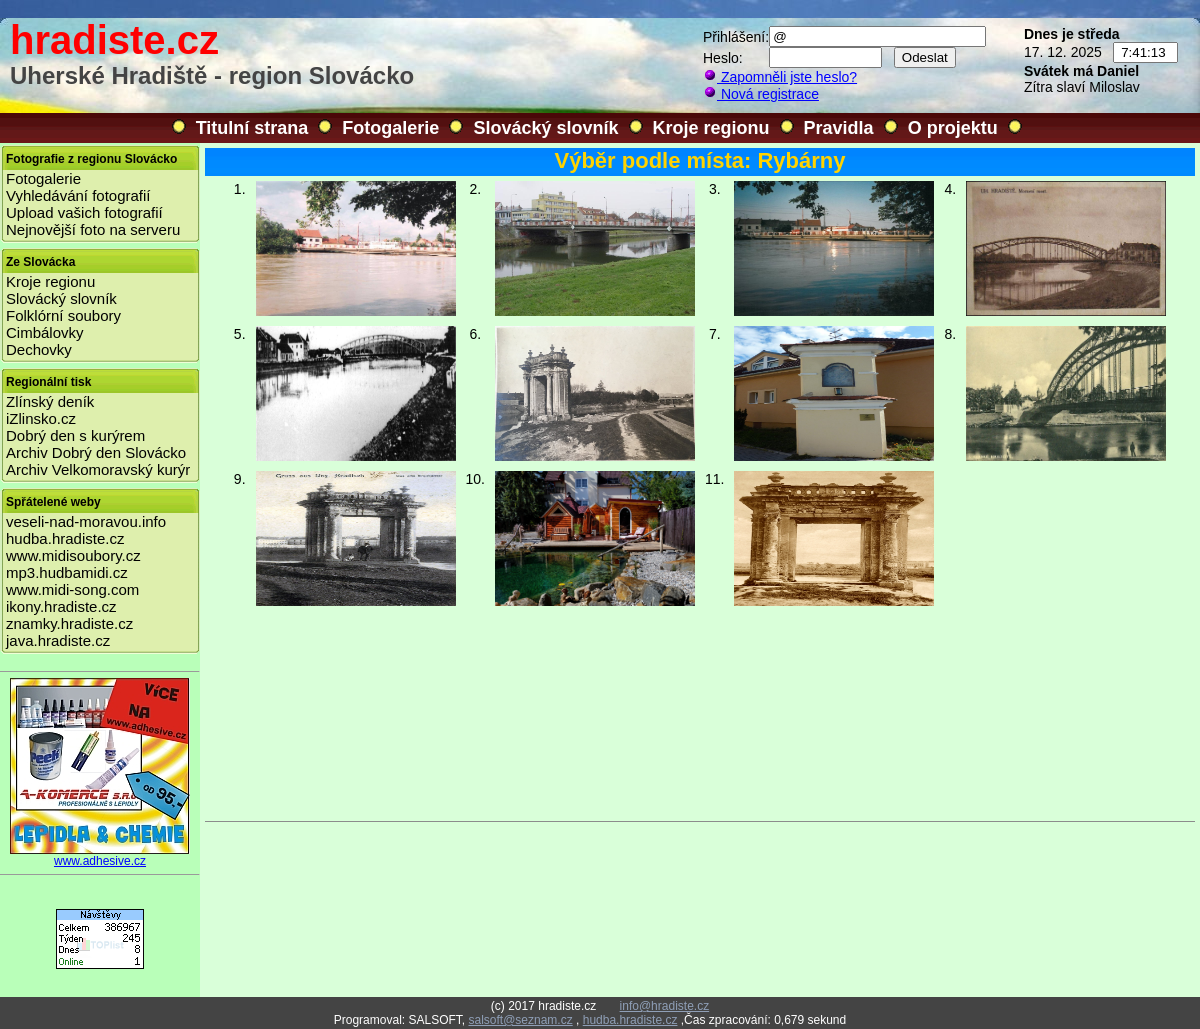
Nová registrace (761, 94)
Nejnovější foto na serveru (93, 229)
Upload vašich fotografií (84, 212)
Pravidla (839, 128)
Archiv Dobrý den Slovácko (96, 452)
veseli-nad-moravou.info (86, 521)
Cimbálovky (45, 332)
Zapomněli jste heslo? (780, 77)
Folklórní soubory (63, 315)
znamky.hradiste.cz (69, 623)
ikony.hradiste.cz (61, 606)
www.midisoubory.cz (73, 555)
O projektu (953, 128)
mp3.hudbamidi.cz (67, 572)
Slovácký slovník (545, 128)
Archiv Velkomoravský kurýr (98, 469)
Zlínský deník (50, 401)
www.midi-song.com (72, 589)
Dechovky (39, 349)
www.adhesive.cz (100, 855)
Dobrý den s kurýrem (75, 435)
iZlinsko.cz (41, 418)
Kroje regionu (711, 128)
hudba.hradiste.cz (65, 538)
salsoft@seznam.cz (520, 1020)
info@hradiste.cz (665, 1006)
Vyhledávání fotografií (78, 195)
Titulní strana (252, 128)
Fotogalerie (390, 128)
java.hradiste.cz (58, 640)
